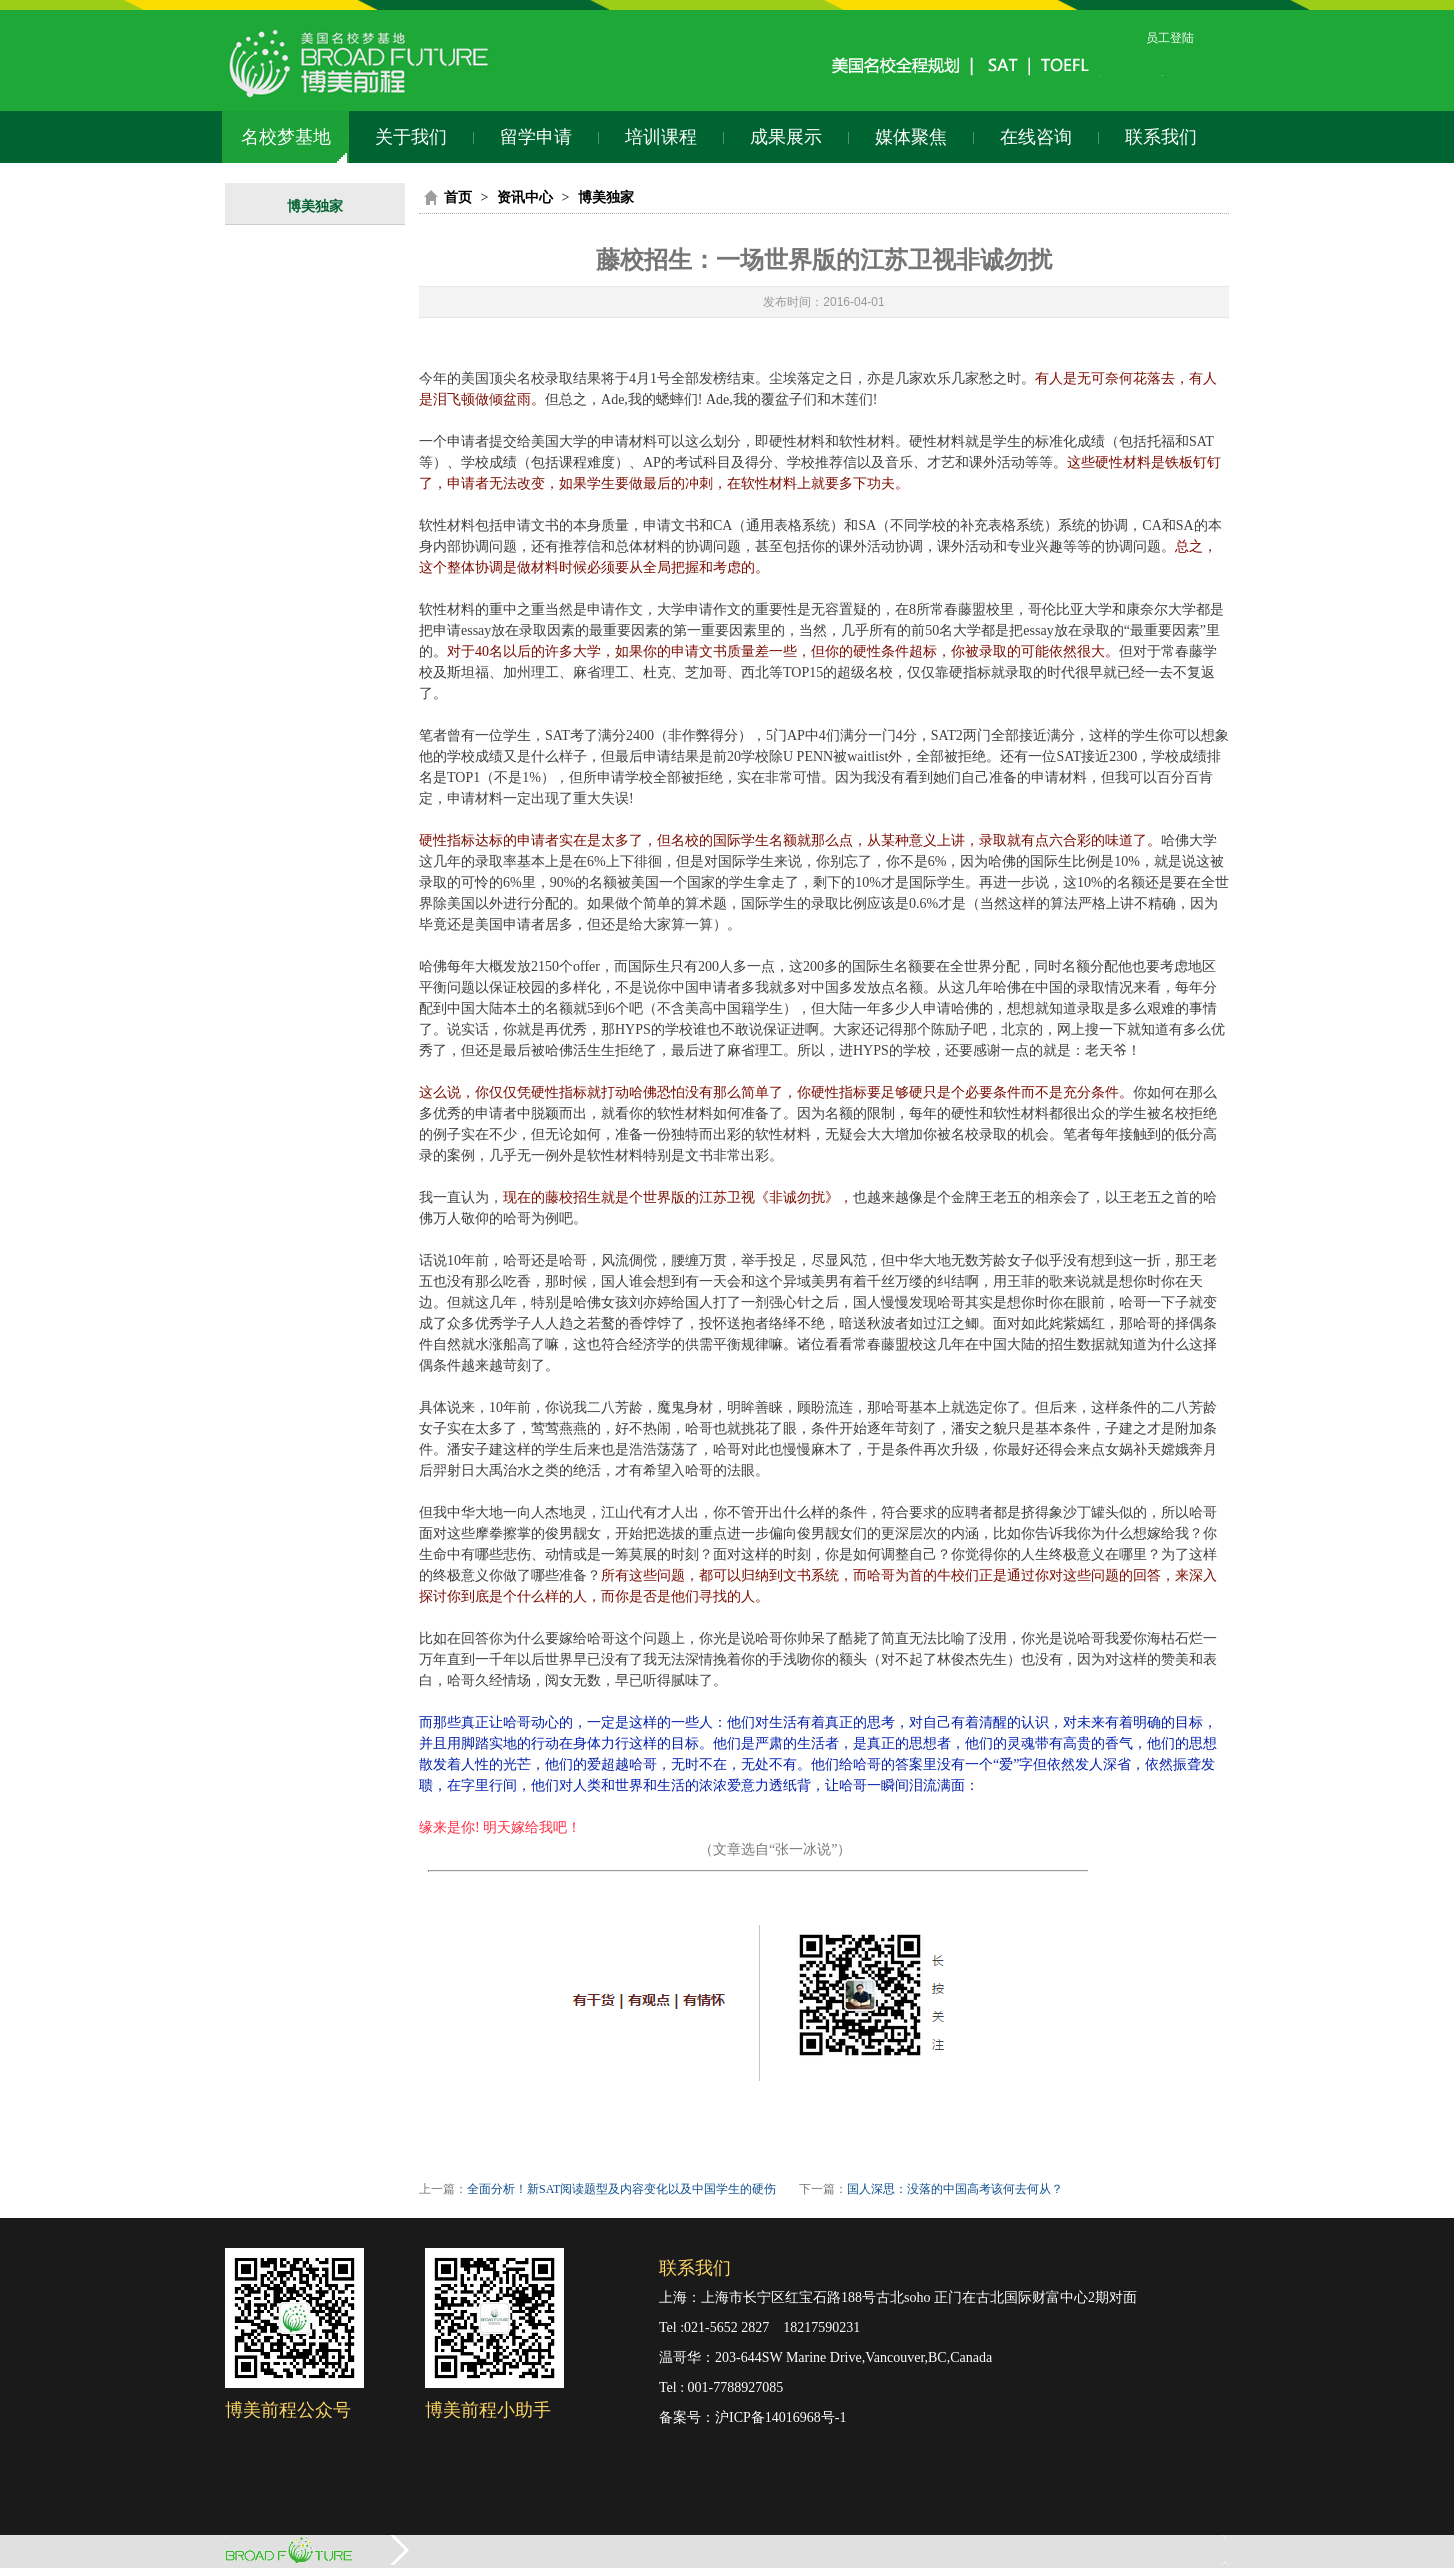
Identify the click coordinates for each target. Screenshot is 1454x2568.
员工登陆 (1170, 38)
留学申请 (536, 137)
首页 (458, 197)
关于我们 (411, 137)
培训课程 (661, 137)
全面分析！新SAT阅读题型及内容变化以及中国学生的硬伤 (621, 2189)
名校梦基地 (286, 137)
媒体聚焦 (911, 137)
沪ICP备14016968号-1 (780, 2417)
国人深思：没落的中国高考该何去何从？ (955, 2189)
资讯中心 (525, 197)
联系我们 (1161, 137)
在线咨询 (1036, 137)
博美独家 (315, 206)
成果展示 (786, 137)
